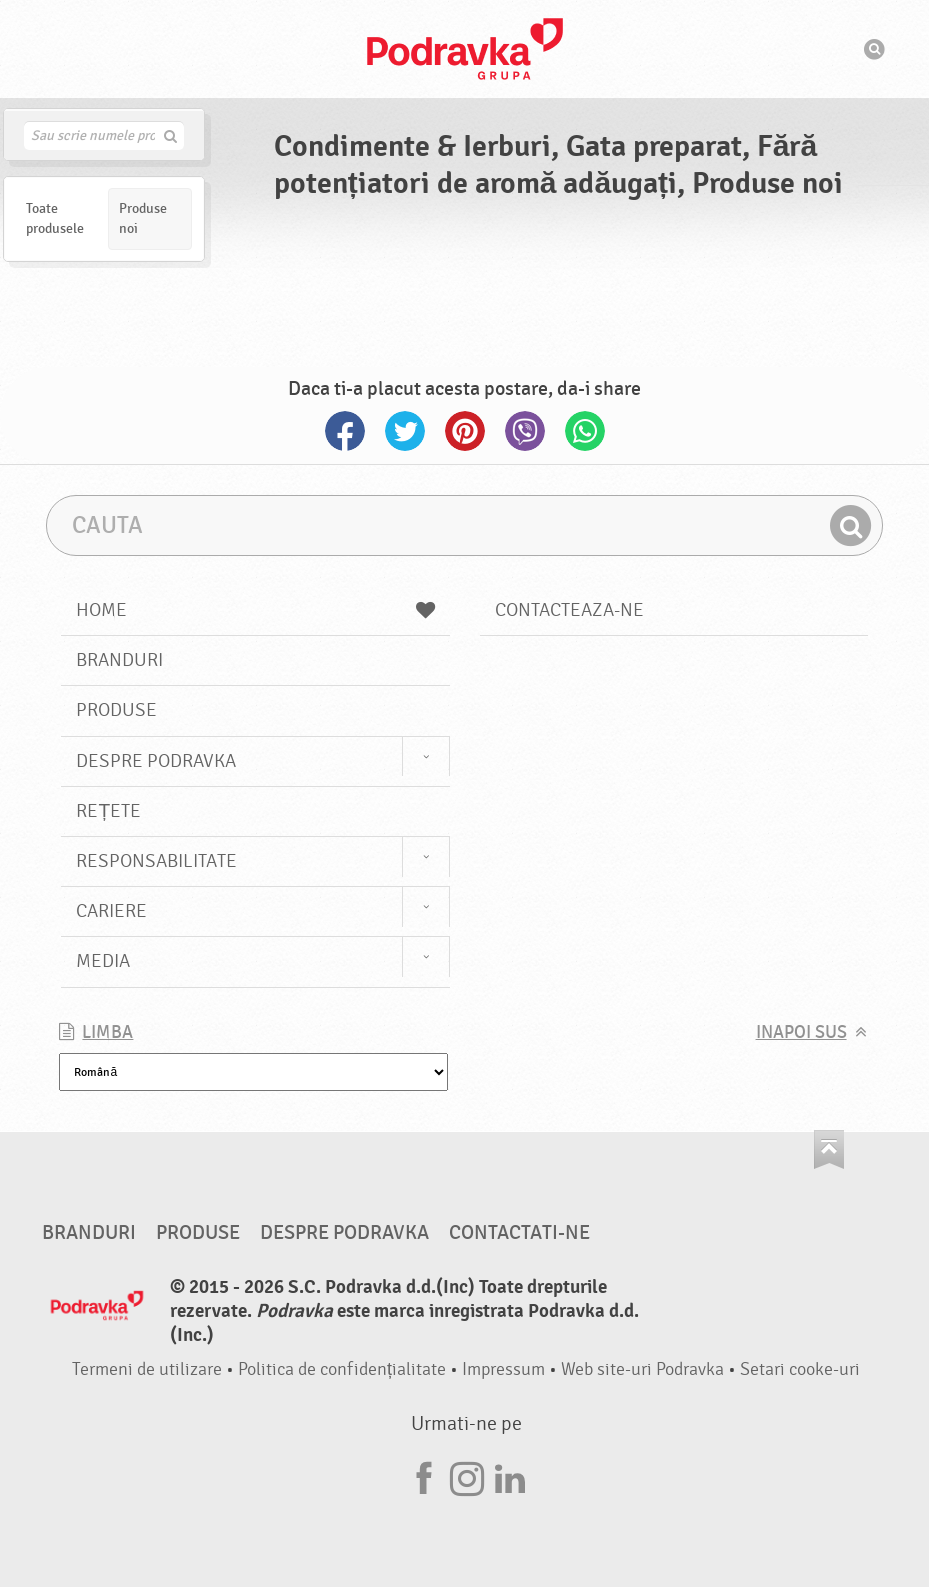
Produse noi (143, 218)
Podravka (465, 49)
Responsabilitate (156, 861)
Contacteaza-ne (569, 610)
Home (255, 610)
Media (103, 961)
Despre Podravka (156, 761)
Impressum (503, 1369)
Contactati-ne (519, 1233)
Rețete (108, 811)
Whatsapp (585, 431)
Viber (525, 431)
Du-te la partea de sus (829, 1149)
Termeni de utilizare (147, 1369)
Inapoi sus (801, 1032)
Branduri (119, 660)
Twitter (405, 431)
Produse (116, 710)
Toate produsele (55, 218)
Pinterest (465, 431)
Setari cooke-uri (800, 1369)
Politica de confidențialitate (342, 1369)
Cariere (111, 911)
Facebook (345, 431)
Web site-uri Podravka (642, 1369)
